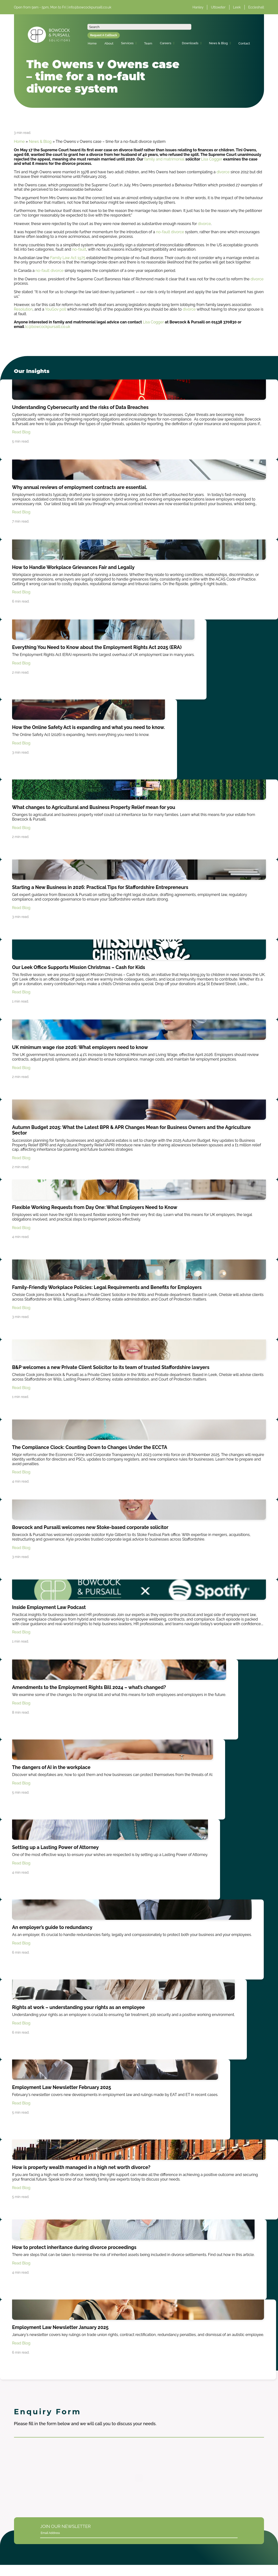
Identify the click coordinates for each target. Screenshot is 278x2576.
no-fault (80, 253)
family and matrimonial (164, 162)
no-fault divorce (172, 236)
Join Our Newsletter (65, 2536)
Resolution (23, 314)
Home (92, 43)
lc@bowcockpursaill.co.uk (48, 331)
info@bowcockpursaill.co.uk (89, 7)
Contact (244, 43)
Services (127, 43)
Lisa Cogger (212, 162)
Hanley (197, 7)
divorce (225, 176)
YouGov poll (56, 314)
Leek (237, 7)
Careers (165, 43)
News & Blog (218, 43)
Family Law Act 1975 (68, 262)
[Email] (136, 2543)
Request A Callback (103, 35)
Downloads (190, 43)
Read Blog (21, 438)
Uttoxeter (218, 7)
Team (148, 43)
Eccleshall (256, 7)
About (108, 43)
